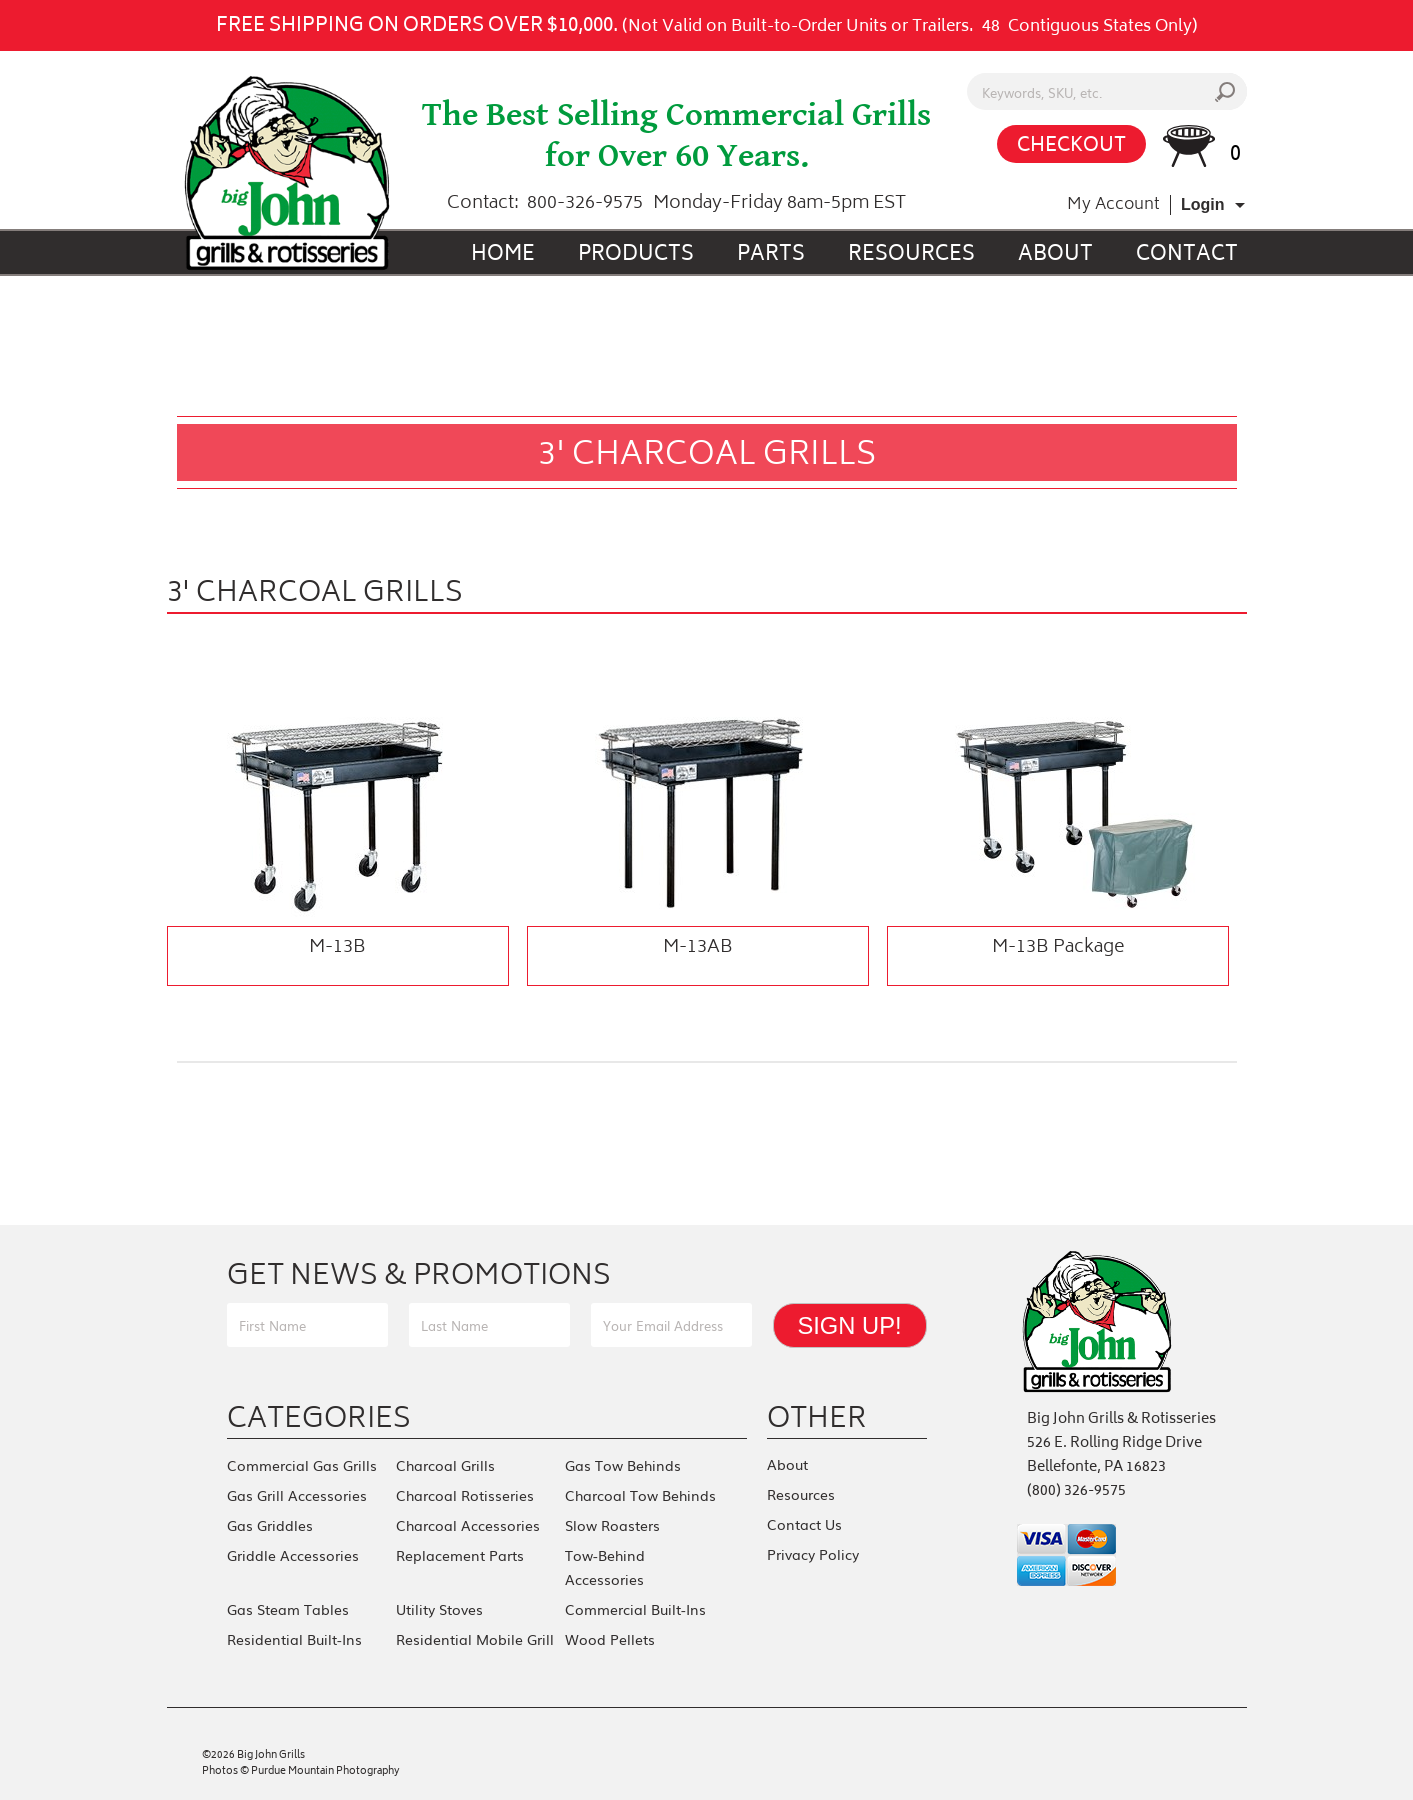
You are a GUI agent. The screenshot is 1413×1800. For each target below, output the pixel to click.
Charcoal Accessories (468, 1525)
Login (1203, 204)
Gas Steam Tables (288, 1609)
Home (503, 255)
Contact (1187, 255)
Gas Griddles (270, 1525)
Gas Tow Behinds (623, 1465)
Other (817, 1417)
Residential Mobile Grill (475, 1639)
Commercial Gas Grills (302, 1465)
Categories (319, 1417)
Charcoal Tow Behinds (640, 1495)
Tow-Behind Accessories (605, 1567)
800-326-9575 (585, 204)
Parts (771, 255)
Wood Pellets (610, 1639)
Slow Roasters (612, 1525)
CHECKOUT (1071, 146)
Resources (911, 255)
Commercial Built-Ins (635, 1609)
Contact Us (804, 1524)
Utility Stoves (439, 1609)
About (1055, 255)
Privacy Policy (813, 1554)
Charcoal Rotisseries (465, 1495)
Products (636, 255)
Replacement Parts (460, 1555)
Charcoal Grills (445, 1465)
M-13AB (698, 948)
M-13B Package (1058, 948)
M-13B (337, 948)
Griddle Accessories (293, 1555)
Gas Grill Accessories (297, 1495)
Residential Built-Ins (294, 1639)
